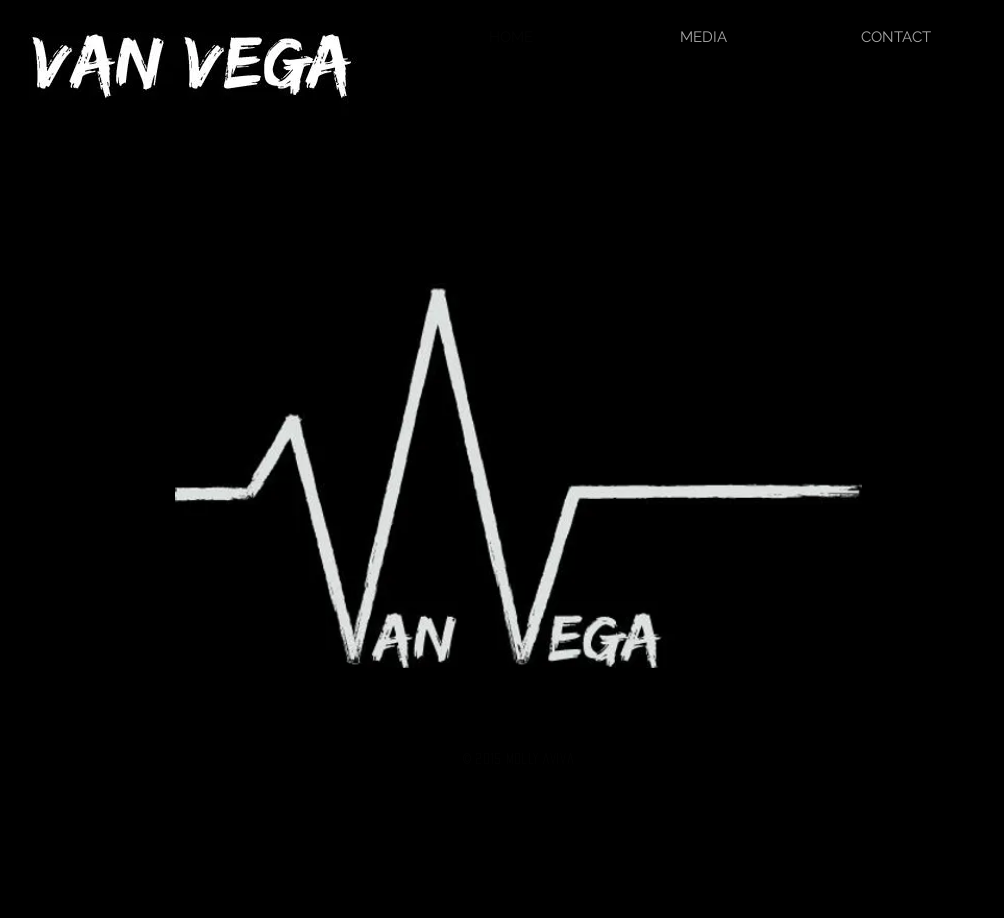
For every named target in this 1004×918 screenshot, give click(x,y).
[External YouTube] (502, 429)
